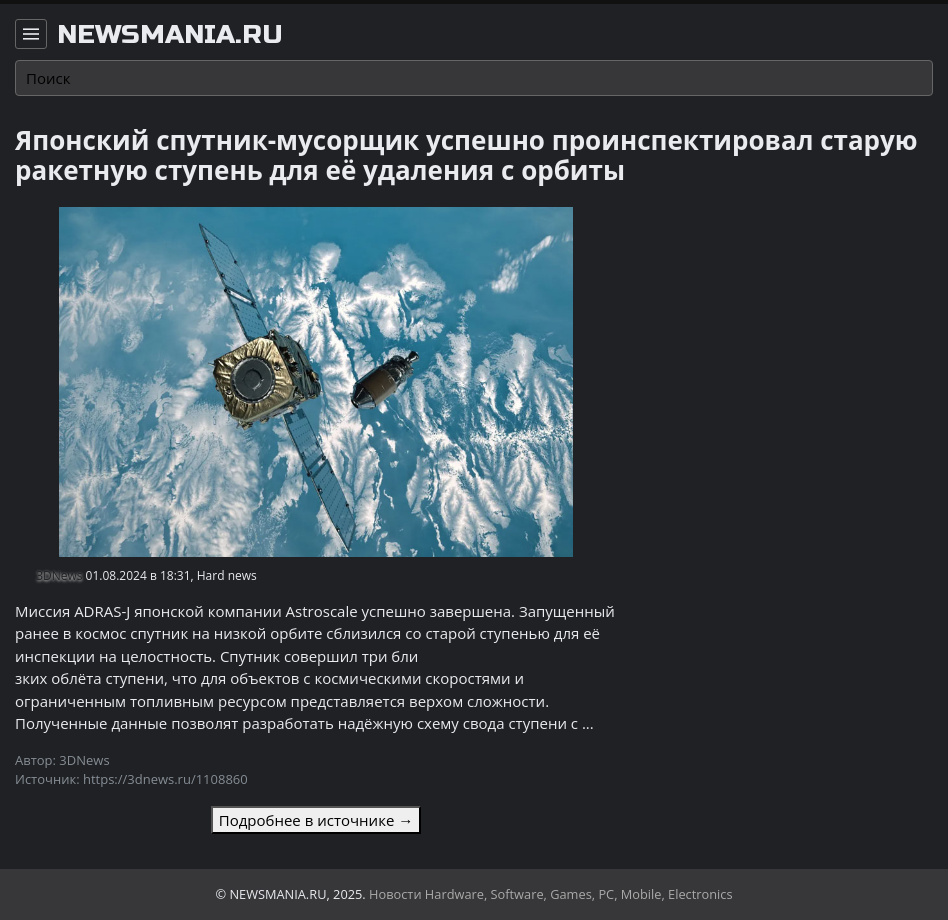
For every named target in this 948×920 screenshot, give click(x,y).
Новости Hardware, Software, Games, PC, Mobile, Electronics (551, 894)
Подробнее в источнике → (316, 820)
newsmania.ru (170, 35)
